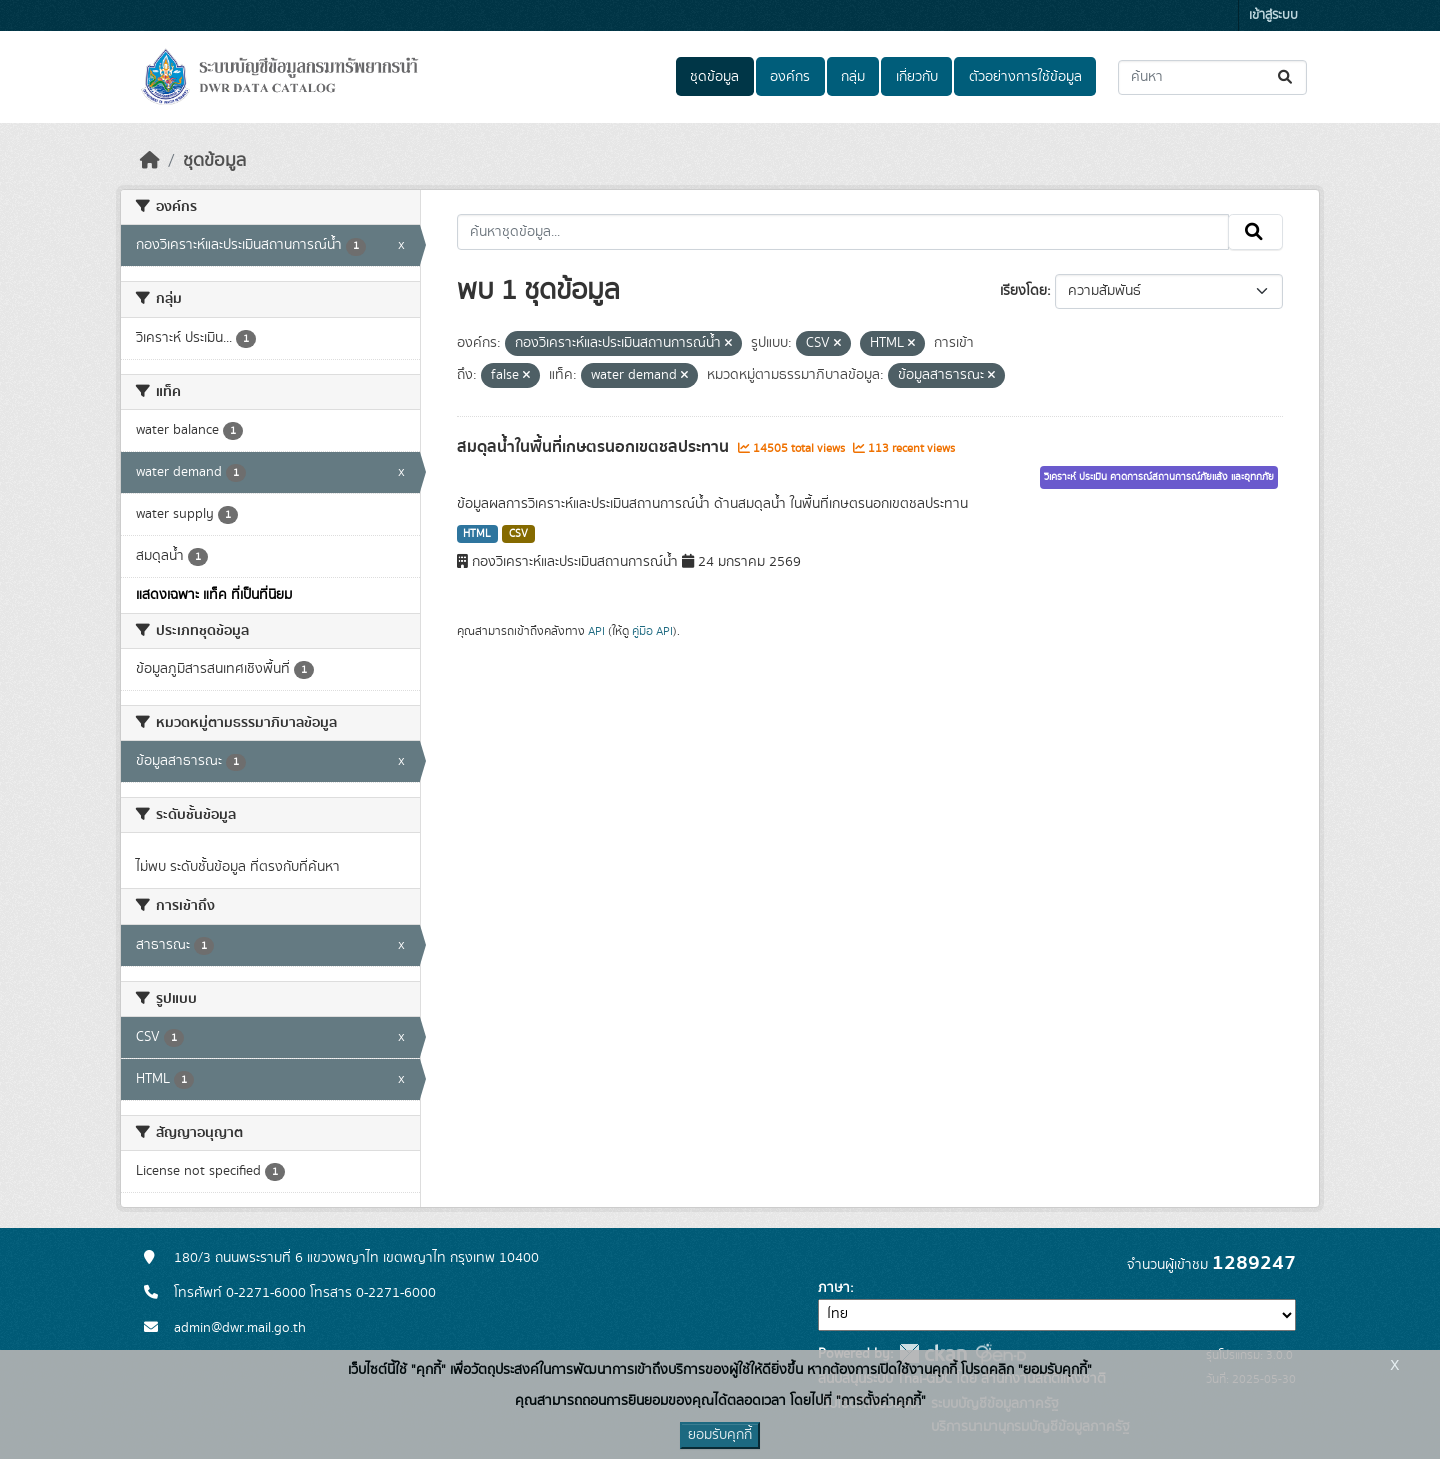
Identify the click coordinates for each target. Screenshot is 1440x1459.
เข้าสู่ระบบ (1273, 15)
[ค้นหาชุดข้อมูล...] (1212, 77)
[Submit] (1286, 77)
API (596, 631)
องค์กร (790, 77)
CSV (518, 534)
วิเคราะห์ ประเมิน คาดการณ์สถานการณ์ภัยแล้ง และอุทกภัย (1159, 477)
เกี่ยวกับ (917, 77)
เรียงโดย (1023, 291)
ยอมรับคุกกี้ (720, 1435)
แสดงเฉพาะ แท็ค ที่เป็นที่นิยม (214, 595)
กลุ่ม (853, 77)
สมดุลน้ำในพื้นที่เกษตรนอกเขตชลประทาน (595, 447)
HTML (477, 534)
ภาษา (834, 1288)
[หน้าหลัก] (150, 161)
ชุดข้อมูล (714, 77)
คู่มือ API (652, 631)
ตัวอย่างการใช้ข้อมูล (1025, 77)
